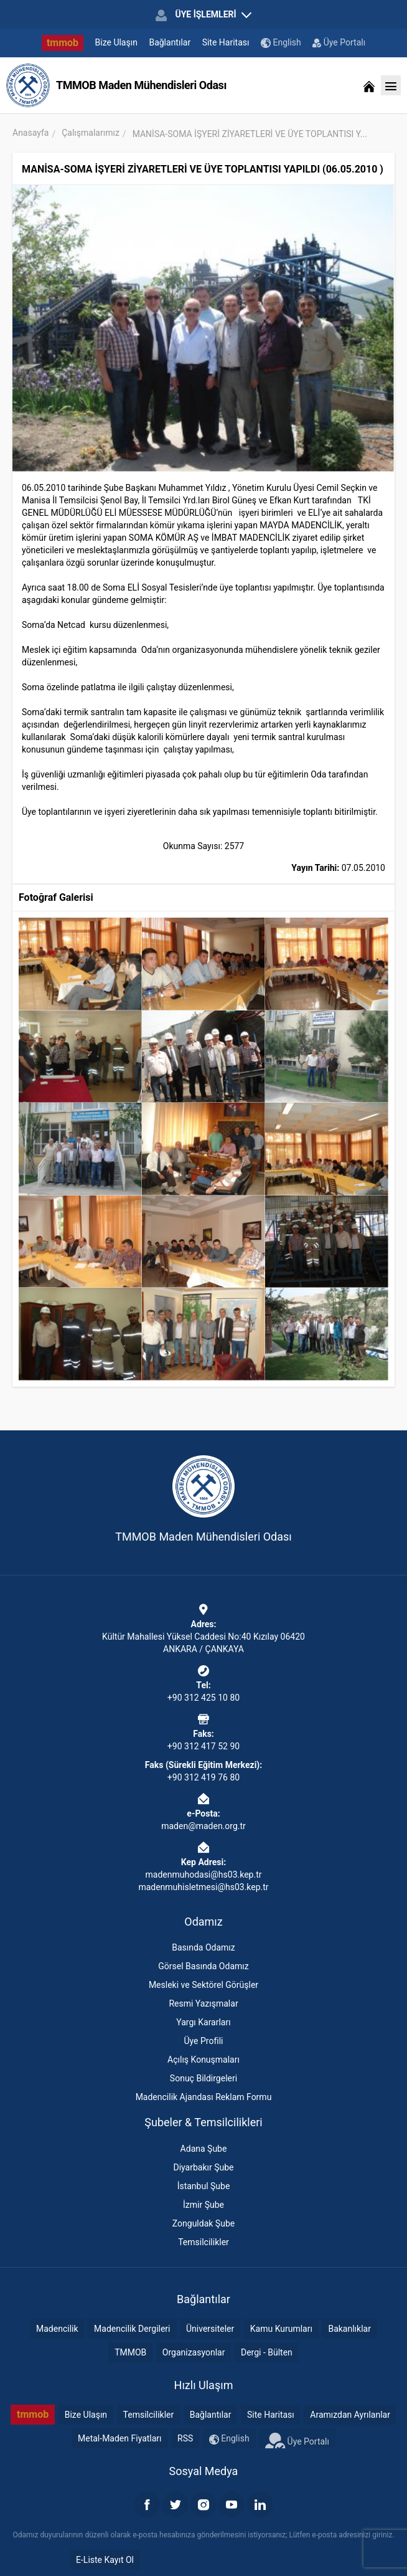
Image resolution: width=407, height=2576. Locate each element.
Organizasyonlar (193, 2352)
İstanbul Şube (203, 2186)
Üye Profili (203, 2041)
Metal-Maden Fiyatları (120, 2438)
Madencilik (57, 2329)
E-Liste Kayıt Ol (105, 2560)
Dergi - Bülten (266, 2352)
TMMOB (130, 2352)
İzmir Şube (203, 2205)
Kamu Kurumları (281, 2329)
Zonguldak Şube (203, 2223)
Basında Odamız (203, 1947)
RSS (185, 2438)
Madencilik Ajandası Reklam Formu (204, 2097)
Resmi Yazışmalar (203, 2003)
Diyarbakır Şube (203, 2167)
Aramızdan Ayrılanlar (350, 2415)
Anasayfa (30, 133)
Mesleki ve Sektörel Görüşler (203, 1985)
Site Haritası (226, 42)
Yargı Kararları (203, 2022)
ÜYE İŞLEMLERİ (203, 15)
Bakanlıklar (349, 2329)
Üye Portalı (338, 42)
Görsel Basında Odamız (203, 1966)
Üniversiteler (210, 2329)
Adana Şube (203, 2149)
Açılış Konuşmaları (203, 2060)
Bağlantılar (169, 42)
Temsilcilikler (203, 2242)
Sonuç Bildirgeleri (203, 2078)
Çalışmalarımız (90, 133)
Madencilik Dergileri (132, 2329)
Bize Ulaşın (116, 42)
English (281, 42)
